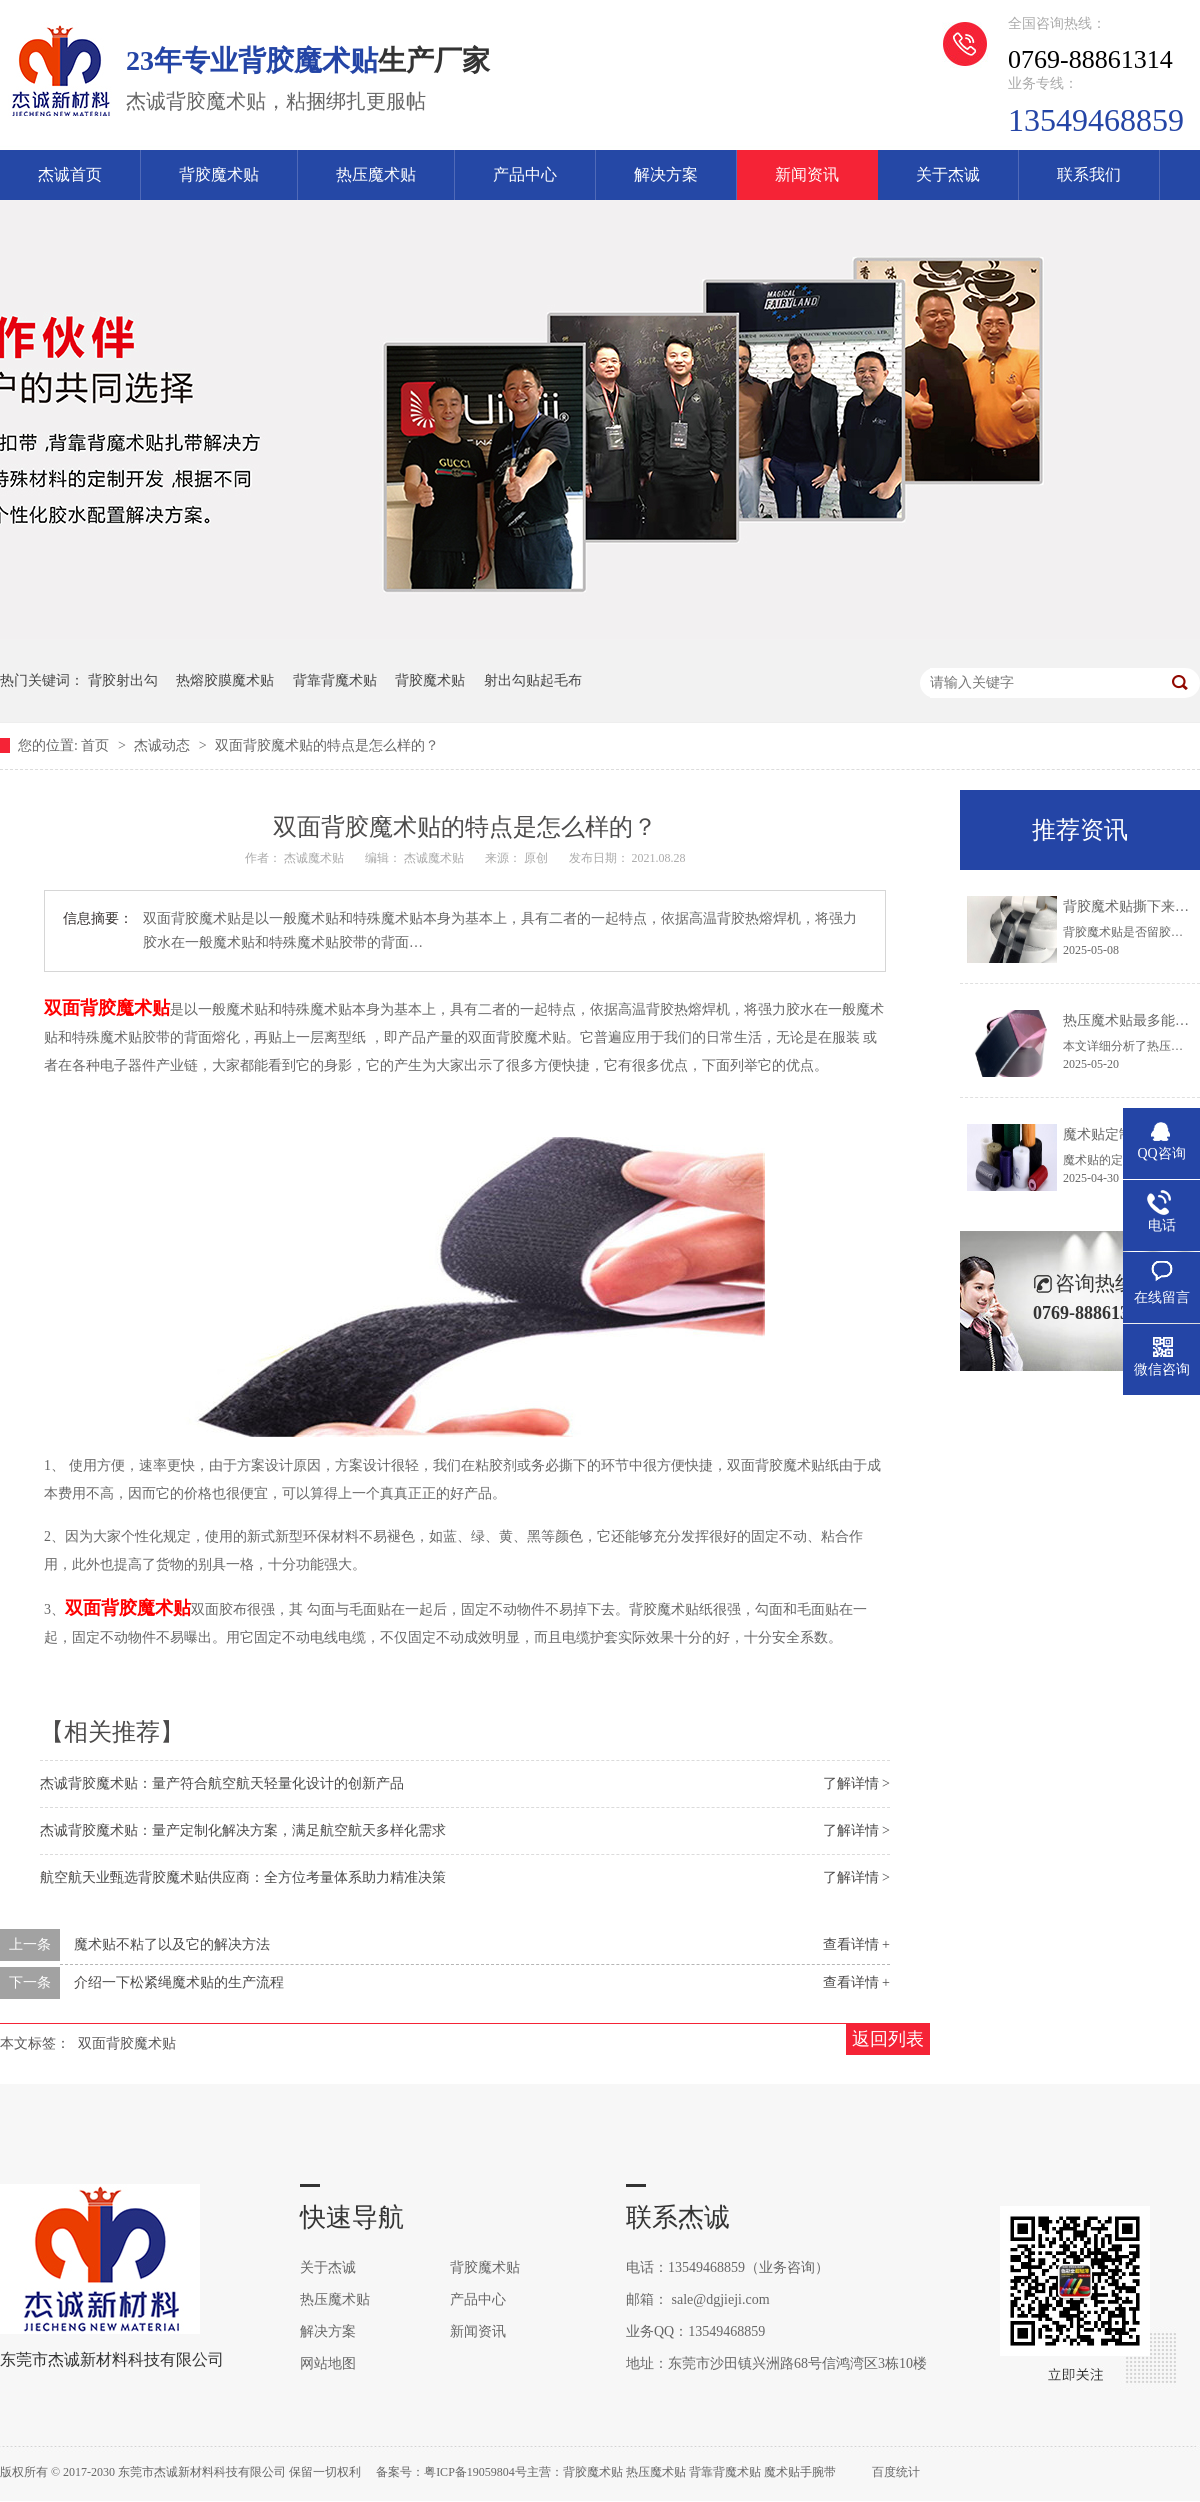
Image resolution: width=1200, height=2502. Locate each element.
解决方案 (666, 174)
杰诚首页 (70, 174)
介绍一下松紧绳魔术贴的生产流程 (179, 1982)
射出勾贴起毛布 (533, 680)
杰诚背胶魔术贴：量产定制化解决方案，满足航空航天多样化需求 (243, 1830)
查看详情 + (856, 1944)
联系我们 (1089, 174)
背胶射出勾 (123, 680)
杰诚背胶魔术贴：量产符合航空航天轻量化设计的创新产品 (222, 1783)
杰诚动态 (164, 745)
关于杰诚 (948, 174)
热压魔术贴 (376, 174)
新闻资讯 (807, 174)
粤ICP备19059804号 (475, 2472)
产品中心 (525, 174)
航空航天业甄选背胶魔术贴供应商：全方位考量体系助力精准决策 (243, 1877)
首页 (97, 745)
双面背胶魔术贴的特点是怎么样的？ (327, 745)
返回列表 (888, 2039)
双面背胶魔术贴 (107, 1008)
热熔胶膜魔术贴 (225, 680)
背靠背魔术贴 (335, 680)
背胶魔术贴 (219, 174)
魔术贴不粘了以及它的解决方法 (172, 1944)
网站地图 (328, 2363)
